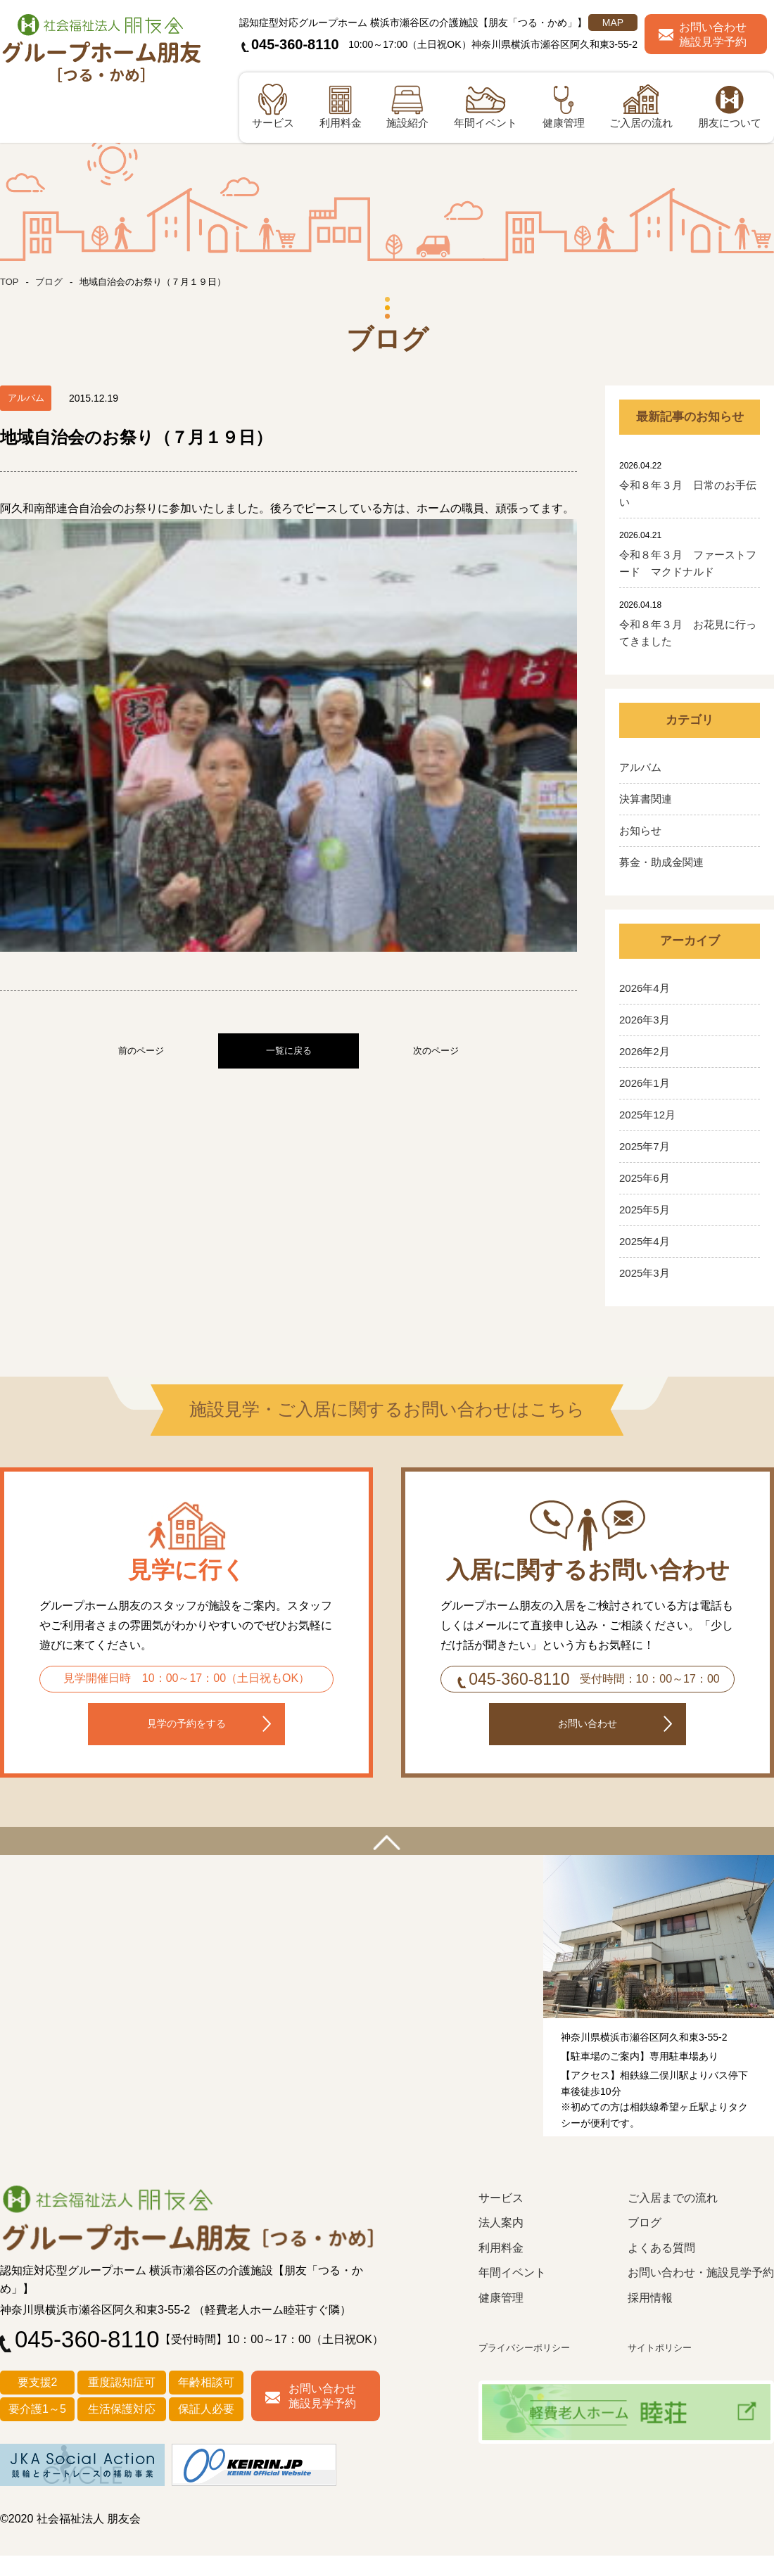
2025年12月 (647, 1115)
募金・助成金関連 (661, 862)
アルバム (640, 767)
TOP (10, 281)
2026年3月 (644, 1020)
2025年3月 (644, 1273)
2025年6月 (644, 1178)
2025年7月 (644, 1146)
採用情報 (650, 2319)
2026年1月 (644, 1083)
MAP (612, 22)
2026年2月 (644, 1051)
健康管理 (501, 2319)
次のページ (436, 776)
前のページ (141, 776)
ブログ (51, 281)
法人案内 (501, 2244)
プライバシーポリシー (531, 2368)
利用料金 (501, 2269)
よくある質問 (661, 2269)
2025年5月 (644, 1210)
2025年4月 (644, 1241)
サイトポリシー (665, 2368)
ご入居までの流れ (673, 2219)
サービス (501, 2219)
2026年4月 (644, 988)
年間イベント (512, 2294)
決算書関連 (645, 799)
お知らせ (640, 830)
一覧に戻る (288, 776)
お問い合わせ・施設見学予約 (701, 2294)
